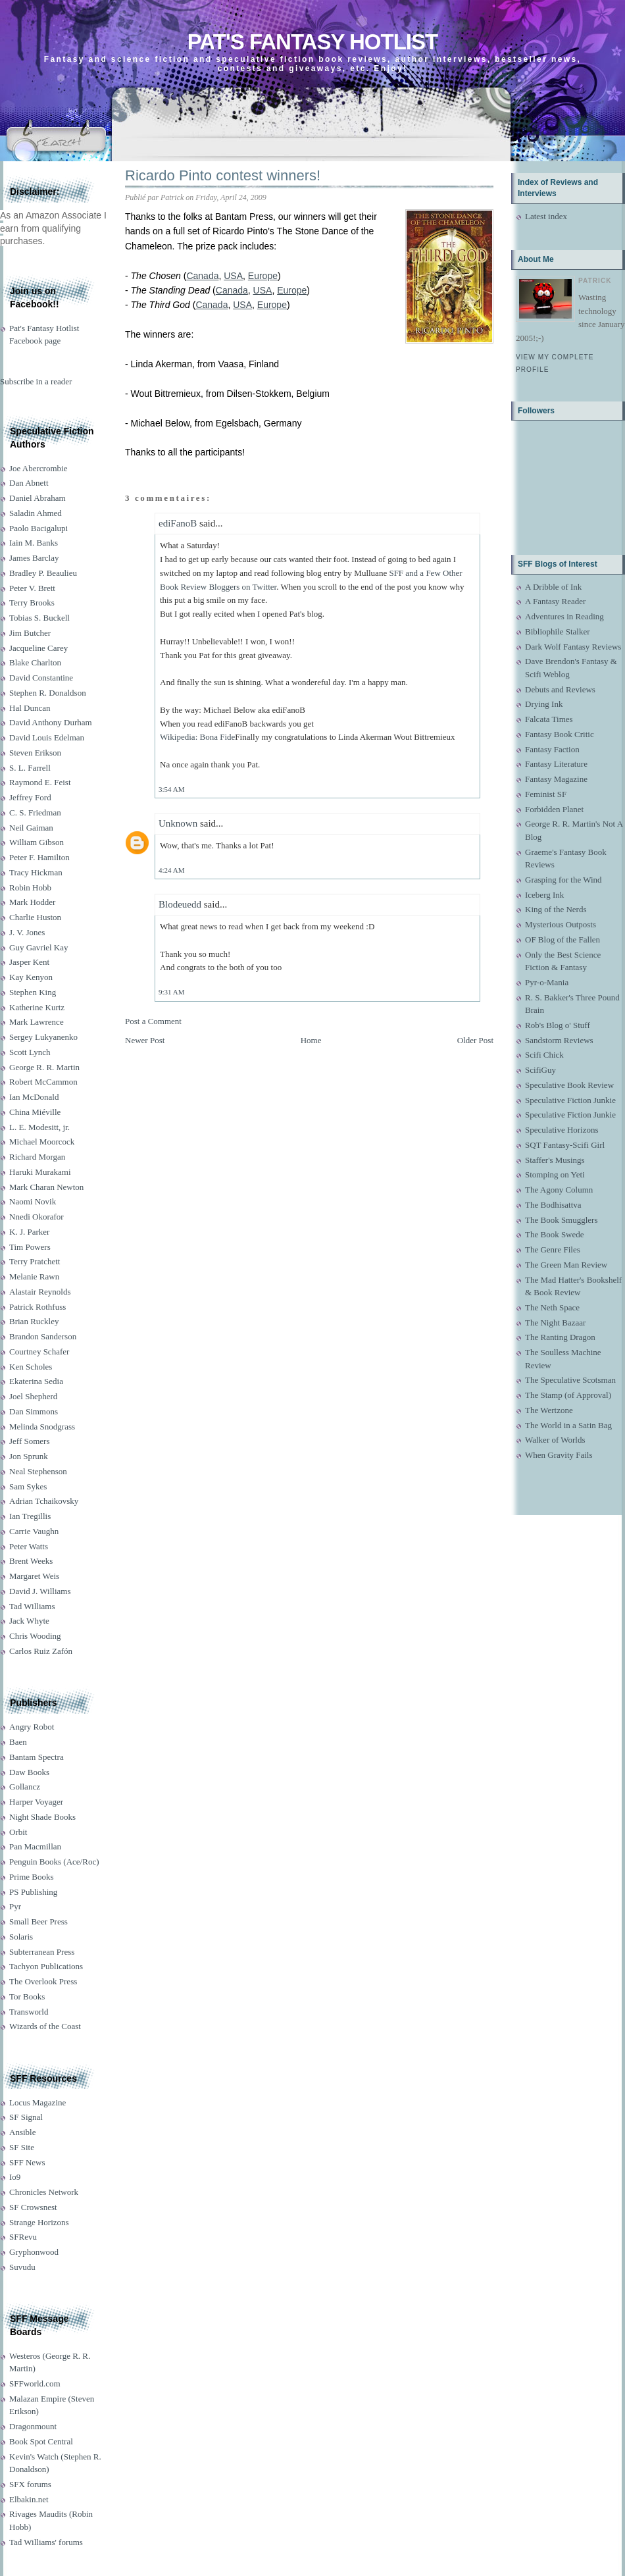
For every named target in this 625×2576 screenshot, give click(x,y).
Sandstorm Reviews (559, 1040)
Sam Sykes (28, 1486)
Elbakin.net (29, 2499)
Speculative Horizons (562, 1130)
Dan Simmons (33, 1411)
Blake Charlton (35, 662)
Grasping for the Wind (563, 880)
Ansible (22, 2132)
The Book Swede (554, 1234)
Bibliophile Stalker (557, 631)
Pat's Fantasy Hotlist (313, 42)
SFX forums (30, 2484)
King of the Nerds (556, 909)
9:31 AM (171, 992)
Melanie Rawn (34, 1276)
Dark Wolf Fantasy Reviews (573, 647)
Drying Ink (543, 704)
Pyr (15, 1906)
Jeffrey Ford (30, 797)
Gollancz (24, 1786)
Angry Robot (31, 1727)
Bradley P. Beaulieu (43, 573)
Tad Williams (32, 1606)
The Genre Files (552, 1249)
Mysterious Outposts (560, 924)
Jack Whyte (29, 1621)
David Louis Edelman (46, 737)
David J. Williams (39, 1591)
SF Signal (26, 2117)
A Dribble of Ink (553, 587)
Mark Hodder (32, 902)
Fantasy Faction (552, 749)
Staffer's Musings (555, 1160)
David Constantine (41, 678)
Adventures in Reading (564, 616)
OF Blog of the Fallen (562, 939)
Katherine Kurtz (36, 1007)
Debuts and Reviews (560, 689)
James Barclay (34, 558)
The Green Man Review (566, 1265)
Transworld (28, 2012)
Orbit (18, 1832)
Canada (202, 275)
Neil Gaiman (31, 828)
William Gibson (36, 842)
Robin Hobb (30, 887)
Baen (18, 1742)
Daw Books (29, 1772)
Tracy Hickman (36, 872)
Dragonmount (33, 2426)
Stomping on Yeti (555, 1174)
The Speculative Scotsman (570, 1380)
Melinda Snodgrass (42, 1426)
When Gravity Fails (559, 1455)
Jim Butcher (30, 633)
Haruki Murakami (40, 1172)
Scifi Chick (544, 1055)
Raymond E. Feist (40, 782)
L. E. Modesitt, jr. (39, 1127)
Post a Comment (153, 1021)
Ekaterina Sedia (36, 1381)
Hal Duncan (29, 708)
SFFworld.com (35, 2383)
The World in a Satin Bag (568, 1425)
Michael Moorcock (41, 1141)
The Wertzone (549, 1410)
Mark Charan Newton (46, 1187)
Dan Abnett (29, 483)
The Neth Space (552, 1307)
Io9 (14, 2177)
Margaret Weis (34, 1576)
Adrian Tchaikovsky (43, 1501)
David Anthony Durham (50, 722)
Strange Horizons (39, 2222)
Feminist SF (545, 794)
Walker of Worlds (555, 1440)
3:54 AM (171, 789)
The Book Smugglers (561, 1220)
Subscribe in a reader (36, 381)
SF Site (21, 2147)
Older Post (475, 1040)
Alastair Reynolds (40, 1292)
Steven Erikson (35, 753)
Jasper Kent (29, 962)
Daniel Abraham (37, 498)
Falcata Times (549, 719)
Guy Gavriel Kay (38, 947)
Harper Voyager (36, 1802)
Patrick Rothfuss (37, 1307)
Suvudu (22, 2267)
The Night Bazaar (555, 1322)
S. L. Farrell (30, 768)
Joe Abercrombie (38, 468)
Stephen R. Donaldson (47, 693)
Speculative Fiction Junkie (570, 1100)
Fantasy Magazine (556, 779)
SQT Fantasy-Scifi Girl (565, 1145)
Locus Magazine (37, 2102)
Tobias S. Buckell (39, 618)
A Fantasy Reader (555, 601)
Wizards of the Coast (45, 2026)
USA (233, 275)
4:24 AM (171, 870)
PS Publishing (33, 1892)
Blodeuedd (180, 904)
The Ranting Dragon (560, 1337)
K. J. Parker (29, 1232)
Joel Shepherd (33, 1396)
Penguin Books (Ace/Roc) (54, 1862)
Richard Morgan (37, 1157)
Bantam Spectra (36, 1757)
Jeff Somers (29, 1441)
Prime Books (31, 1877)
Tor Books (27, 1996)
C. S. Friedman (35, 812)
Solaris (21, 1937)
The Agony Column (559, 1190)
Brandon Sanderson (42, 1336)
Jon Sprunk (28, 1456)
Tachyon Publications (46, 1966)
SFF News (27, 2162)
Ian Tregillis (30, 1516)
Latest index (546, 216)
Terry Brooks (32, 602)
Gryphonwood (34, 2252)
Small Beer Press (38, 1921)
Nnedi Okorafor (36, 1217)
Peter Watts (28, 1546)
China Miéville (35, 1112)
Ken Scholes (30, 1367)
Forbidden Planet (554, 809)
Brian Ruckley (34, 1321)
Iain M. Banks (33, 543)
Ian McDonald (34, 1097)
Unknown (178, 823)
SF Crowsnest (33, 2207)
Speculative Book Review (569, 1085)
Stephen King (32, 992)
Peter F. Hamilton (39, 857)
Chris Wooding (35, 1636)
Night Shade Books (42, 1817)
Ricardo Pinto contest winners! (222, 175)
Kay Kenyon (31, 977)
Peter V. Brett (32, 588)
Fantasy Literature (556, 764)
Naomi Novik (32, 1201)
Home (311, 1040)
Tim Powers (30, 1247)
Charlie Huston (35, 917)
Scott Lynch (29, 1052)
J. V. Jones (27, 932)
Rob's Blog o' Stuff (557, 1025)
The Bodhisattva (553, 1205)
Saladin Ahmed (35, 513)
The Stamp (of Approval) (568, 1395)
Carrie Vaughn (34, 1531)
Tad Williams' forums (46, 2542)
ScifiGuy (540, 1070)
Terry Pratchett (34, 1261)
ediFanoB (178, 523)
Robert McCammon (43, 1082)
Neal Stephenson (38, 1471)
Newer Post (144, 1040)
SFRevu (23, 2237)
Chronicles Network (43, 2192)
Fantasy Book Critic (559, 734)
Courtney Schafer (39, 1351)
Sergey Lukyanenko (43, 1037)
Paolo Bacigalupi (38, 528)
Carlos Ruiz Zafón (40, 1651)
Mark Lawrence (36, 1022)
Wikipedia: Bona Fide (197, 737)
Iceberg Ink (544, 895)
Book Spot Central (41, 2441)
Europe (263, 275)
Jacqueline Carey (38, 648)
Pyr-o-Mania (546, 982)
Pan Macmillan (35, 1846)
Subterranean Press (41, 1952)
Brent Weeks (31, 1561)
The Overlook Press (43, 1981)
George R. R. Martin (44, 1067)
